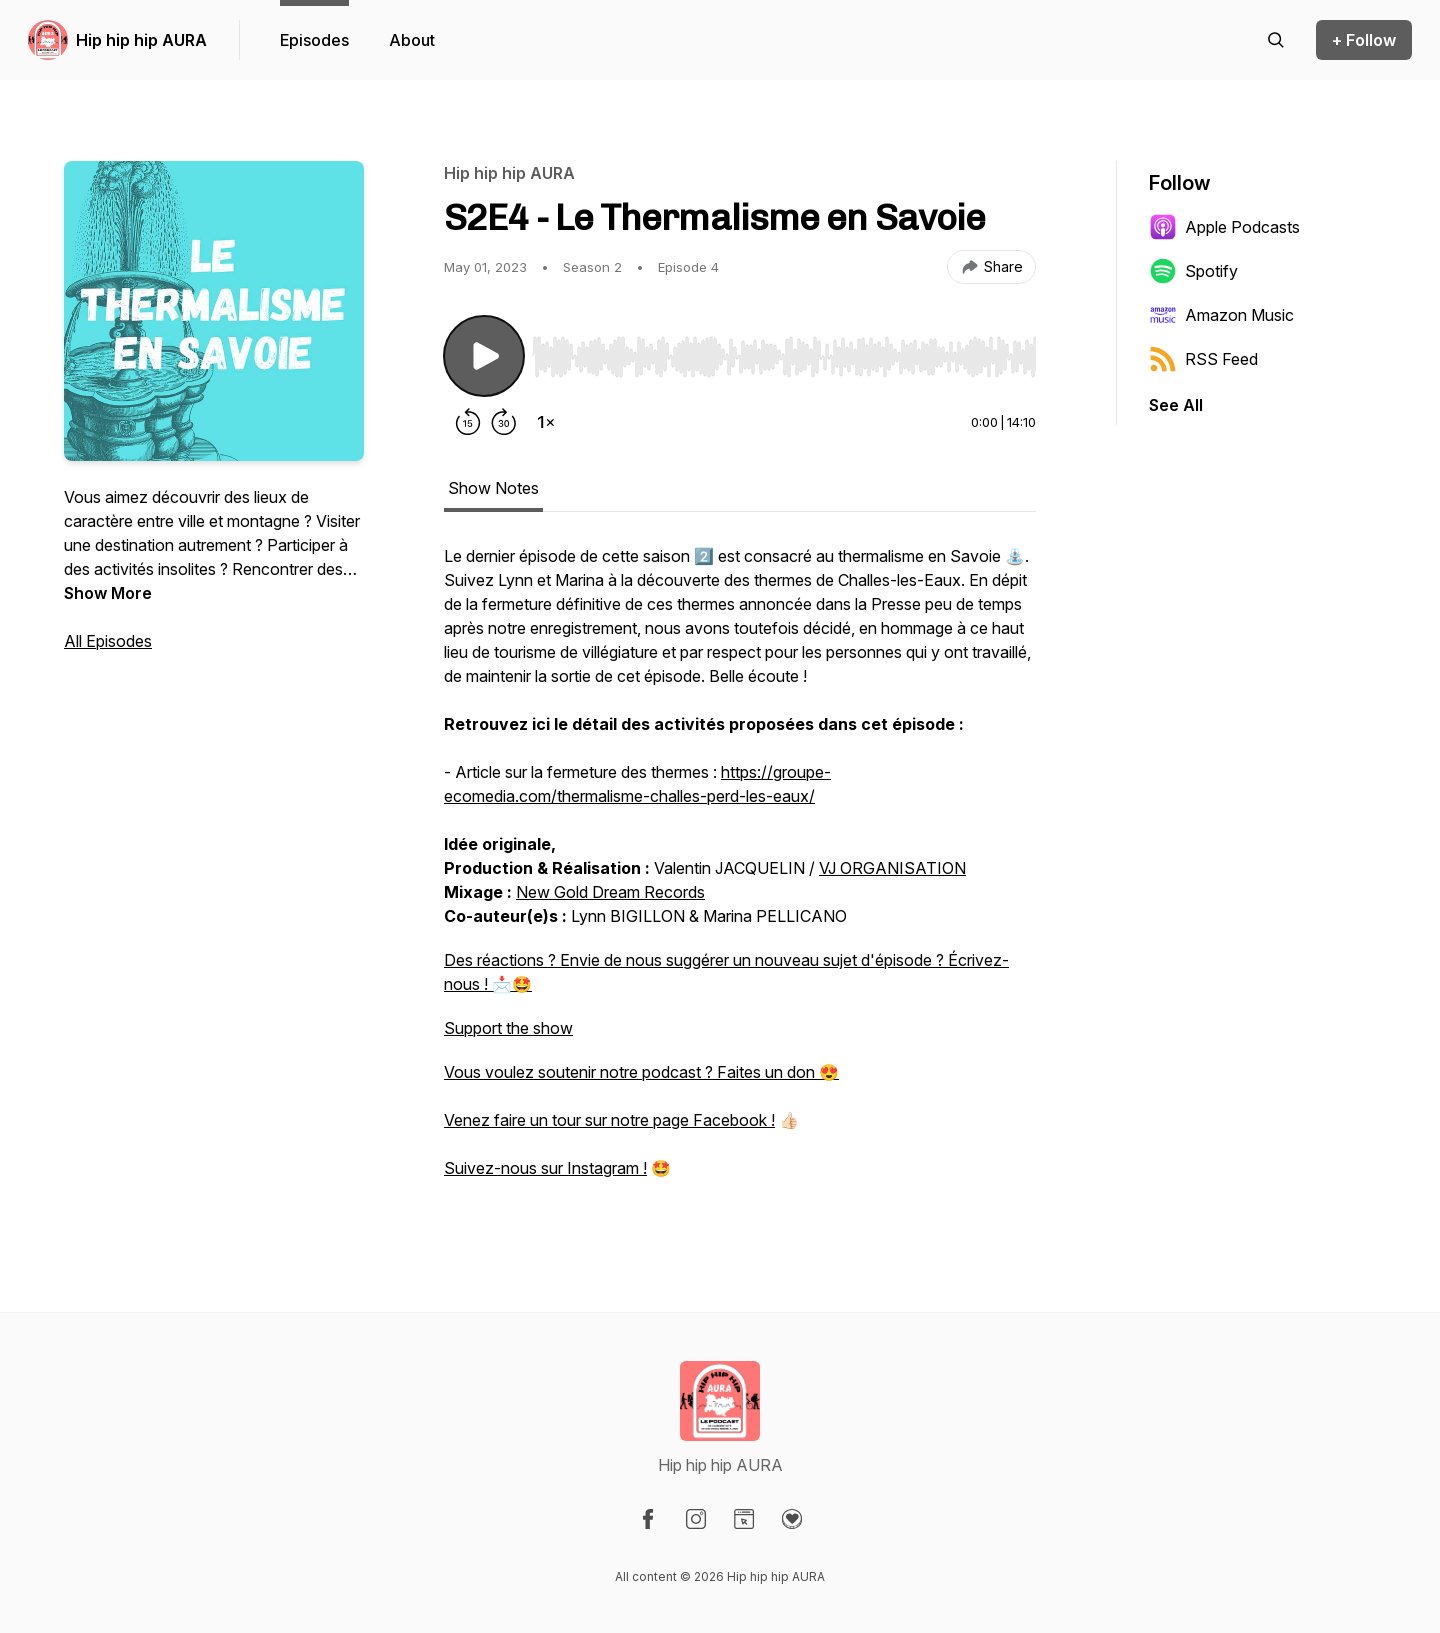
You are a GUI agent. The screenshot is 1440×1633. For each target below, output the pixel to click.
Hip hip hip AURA (141, 40)
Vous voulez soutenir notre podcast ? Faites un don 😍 (641, 1072)
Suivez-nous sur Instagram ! (545, 1168)
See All (1176, 405)
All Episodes (108, 641)
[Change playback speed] (546, 422)
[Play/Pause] (484, 356)
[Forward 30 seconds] (504, 422)
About (412, 40)
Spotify (1193, 271)
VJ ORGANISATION (892, 868)
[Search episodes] (1276, 40)
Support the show (508, 1028)
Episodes (314, 40)
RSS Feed (1203, 359)
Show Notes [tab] (493, 488)
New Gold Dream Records (610, 892)
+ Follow (1364, 40)
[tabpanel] (740, 872)
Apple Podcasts (1224, 227)
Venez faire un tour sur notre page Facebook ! (609, 1120)
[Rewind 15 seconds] (468, 422)
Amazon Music (1221, 315)
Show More (108, 593)
